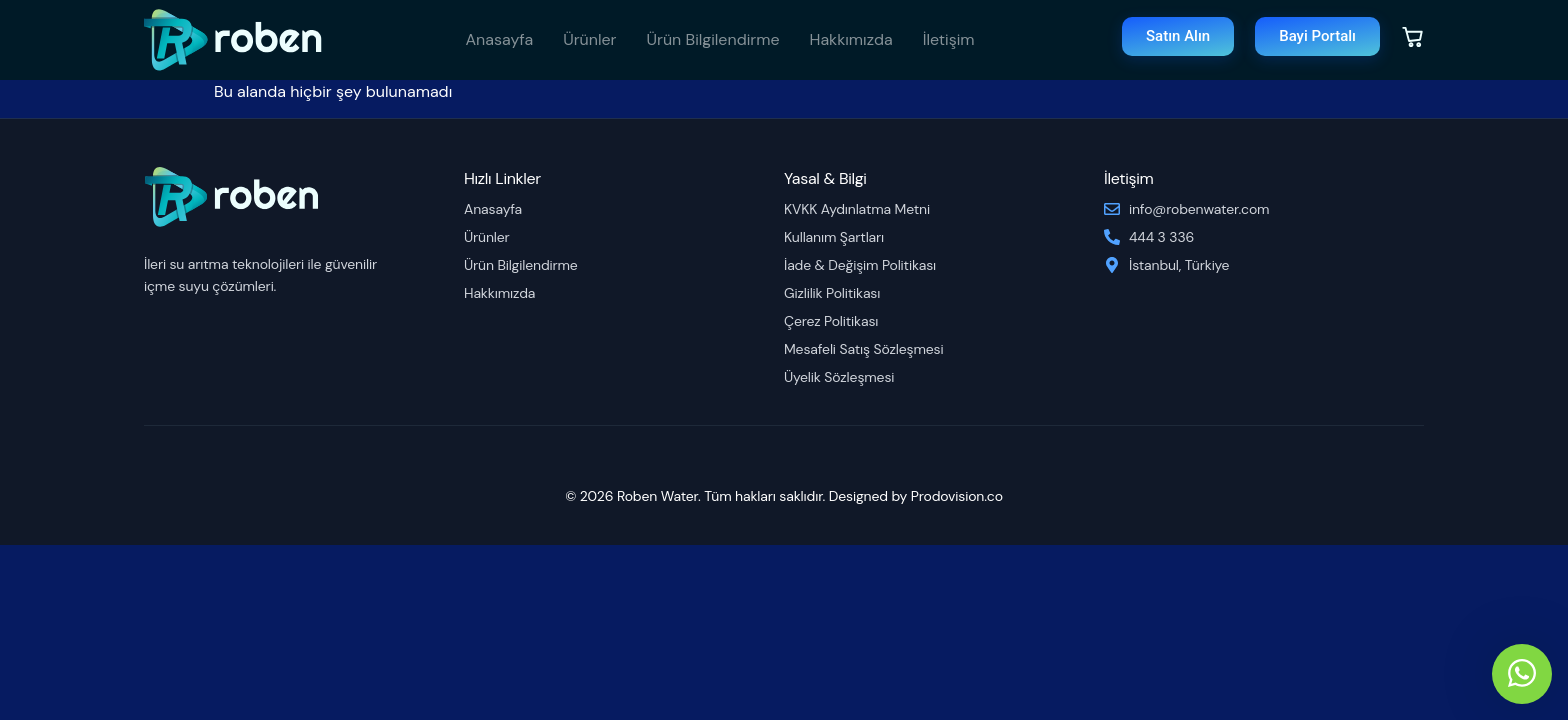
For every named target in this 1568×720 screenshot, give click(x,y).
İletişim (949, 39)
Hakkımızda (851, 39)
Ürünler (589, 39)
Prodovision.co (957, 496)
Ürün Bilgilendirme (713, 39)
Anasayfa (499, 39)
